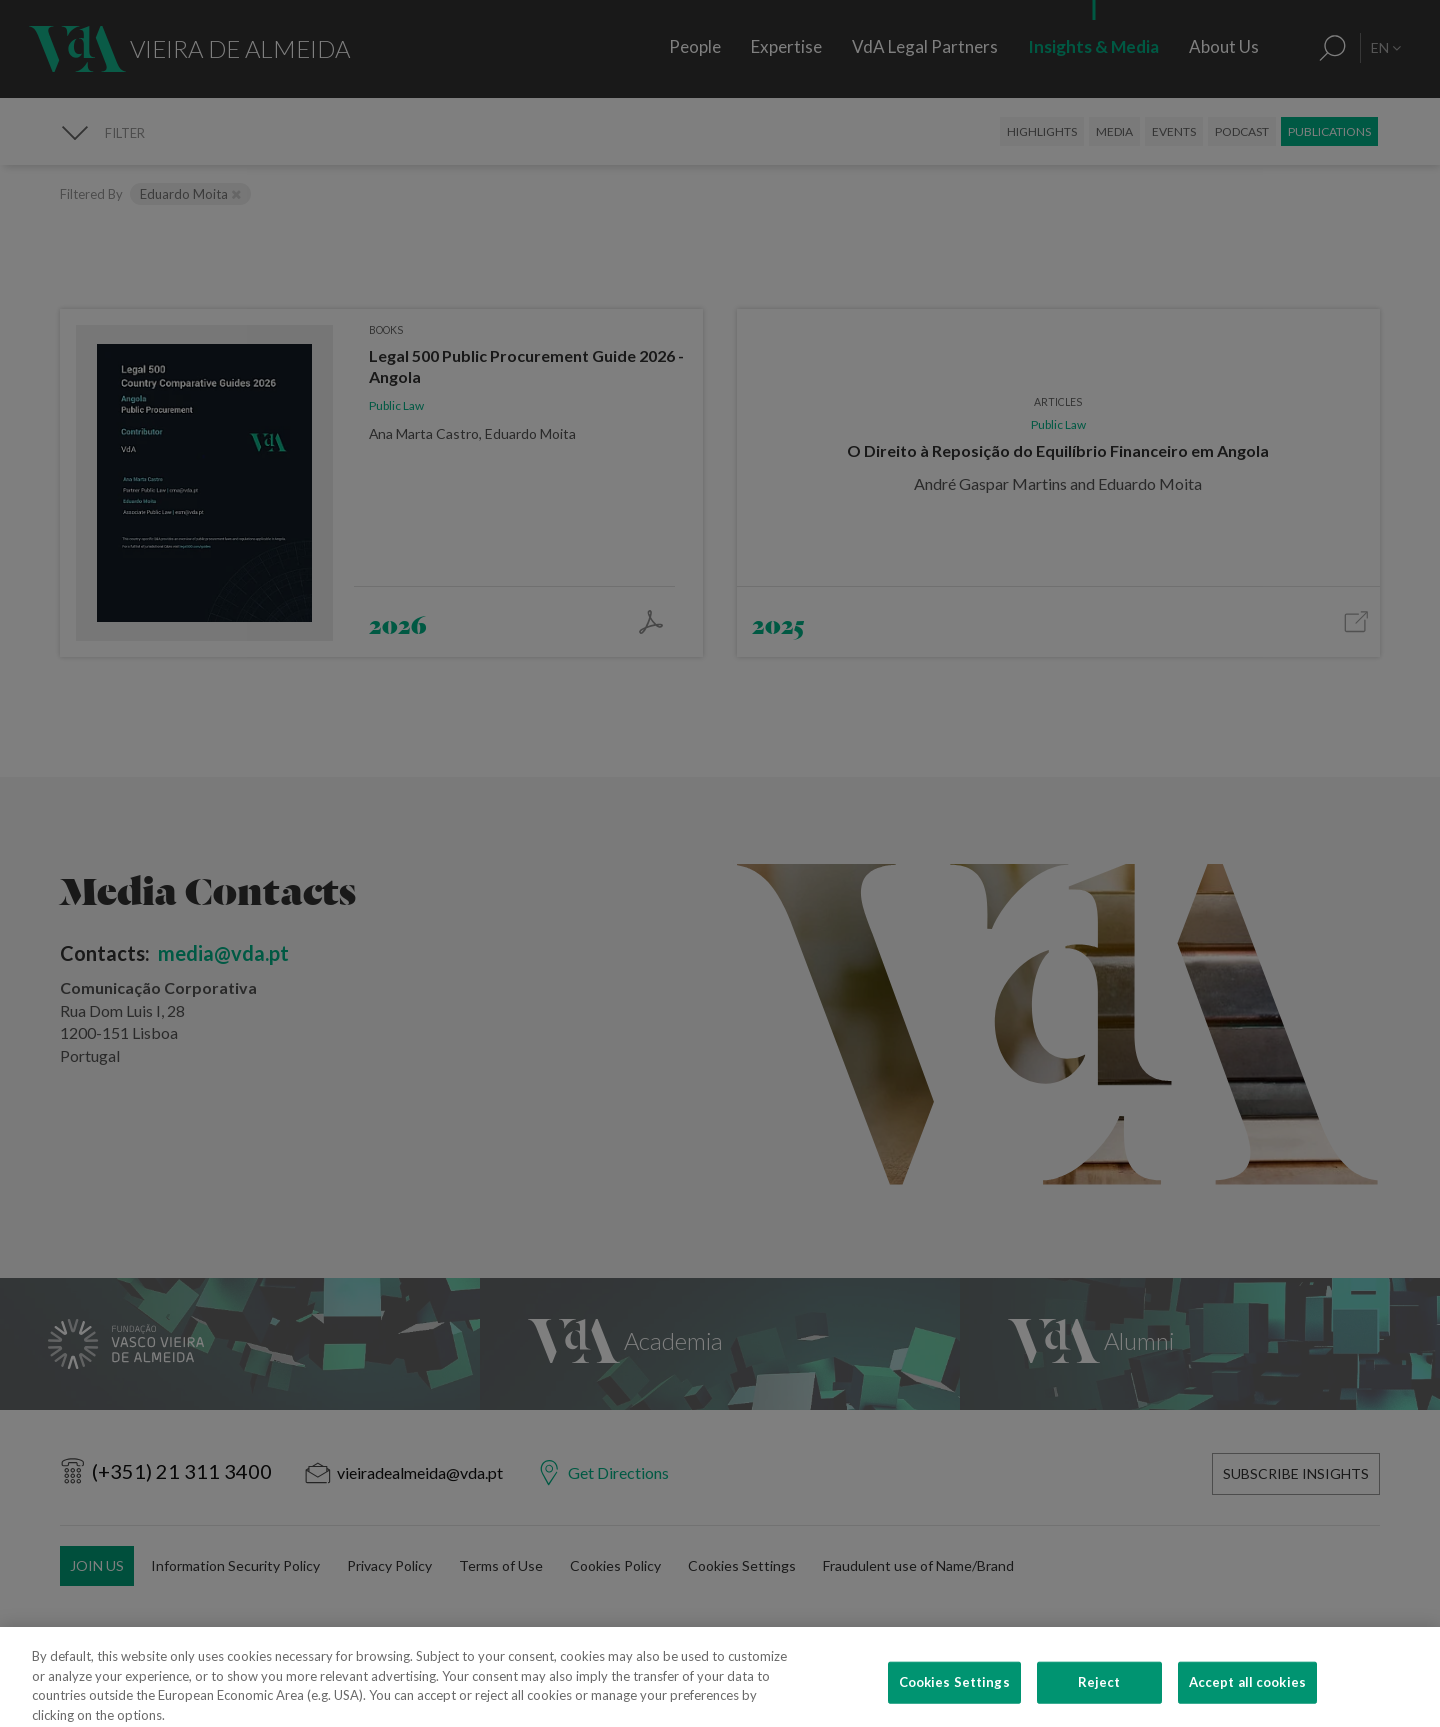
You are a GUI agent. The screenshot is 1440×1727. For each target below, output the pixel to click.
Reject (1099, 1703)
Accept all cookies (1247, 1703)
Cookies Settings (954, 1703)
